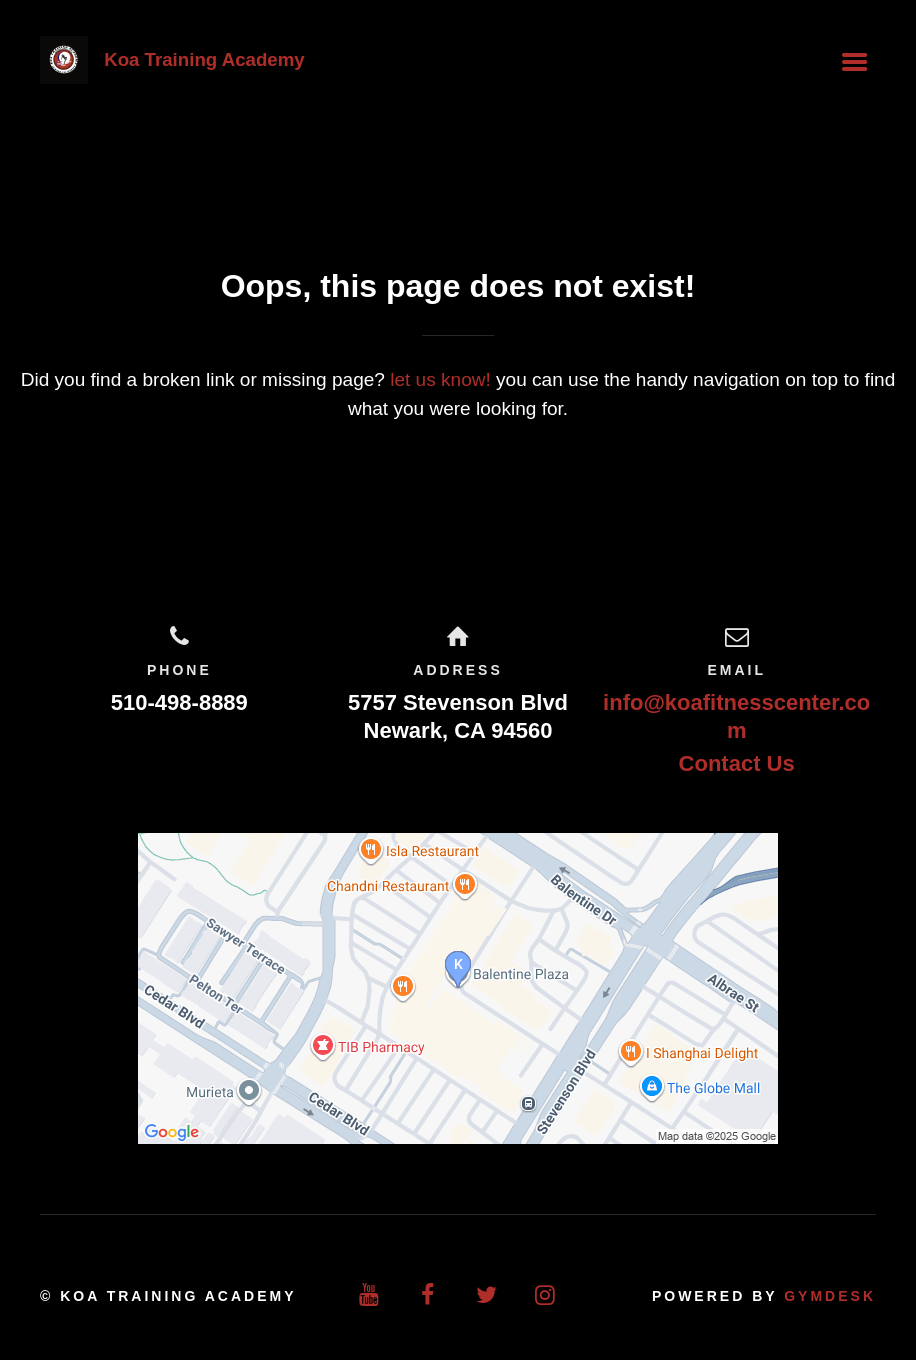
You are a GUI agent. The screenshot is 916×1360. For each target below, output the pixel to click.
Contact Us (737, 763)
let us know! (440, 379)
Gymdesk (830, 1296)
